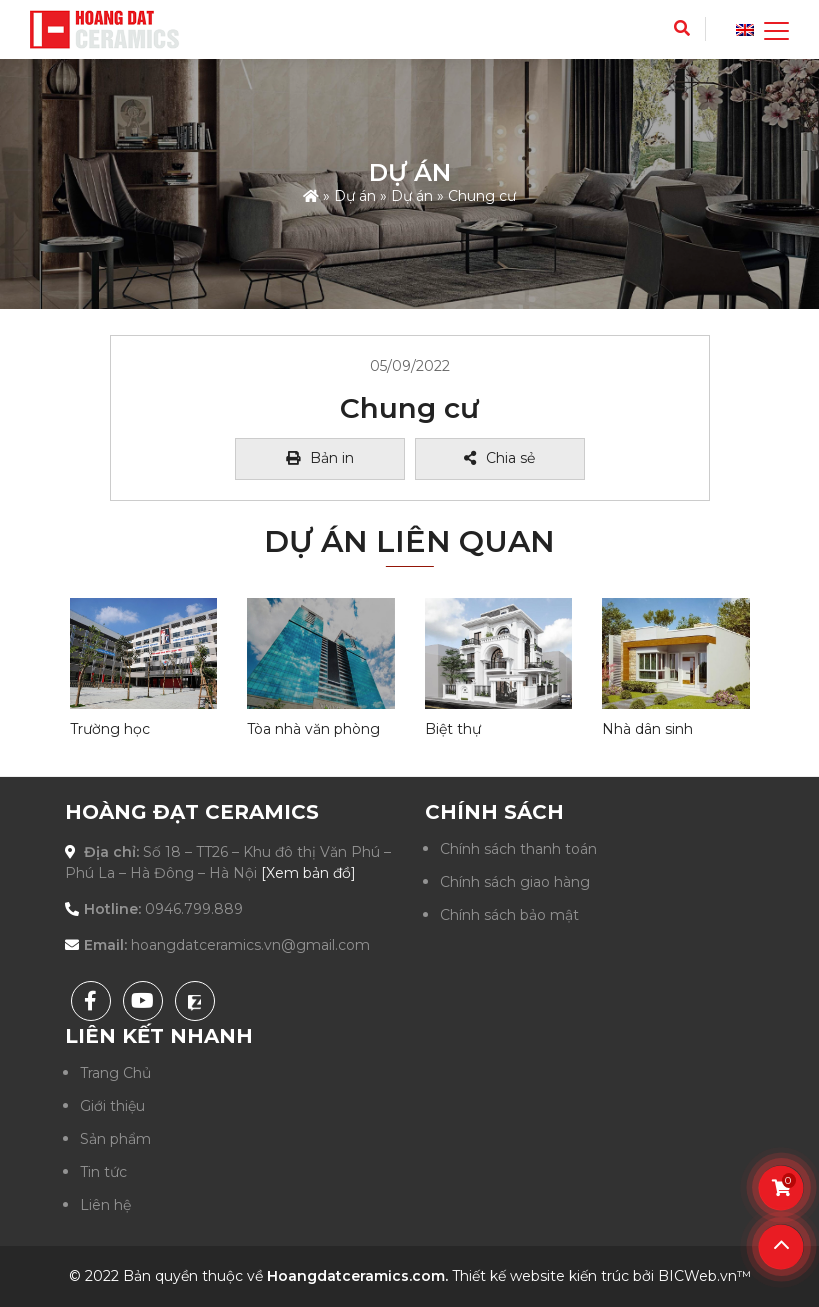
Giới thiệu (112, 1106)
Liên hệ (105, 1205)
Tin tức (103, 1172)
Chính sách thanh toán (518, 849)
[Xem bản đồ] (308, 873)
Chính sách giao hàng (515, 882)
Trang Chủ (115, 1073)
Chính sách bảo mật (509, 915)
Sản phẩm (115, 1139)
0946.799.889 (194, 909)
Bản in (320, 458)
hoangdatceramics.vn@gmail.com (250, 945)
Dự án (355, 195)
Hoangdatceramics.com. (357, 1276)
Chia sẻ (499, 458)
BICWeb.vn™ (704, 1276)
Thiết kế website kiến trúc (540, 1276)
